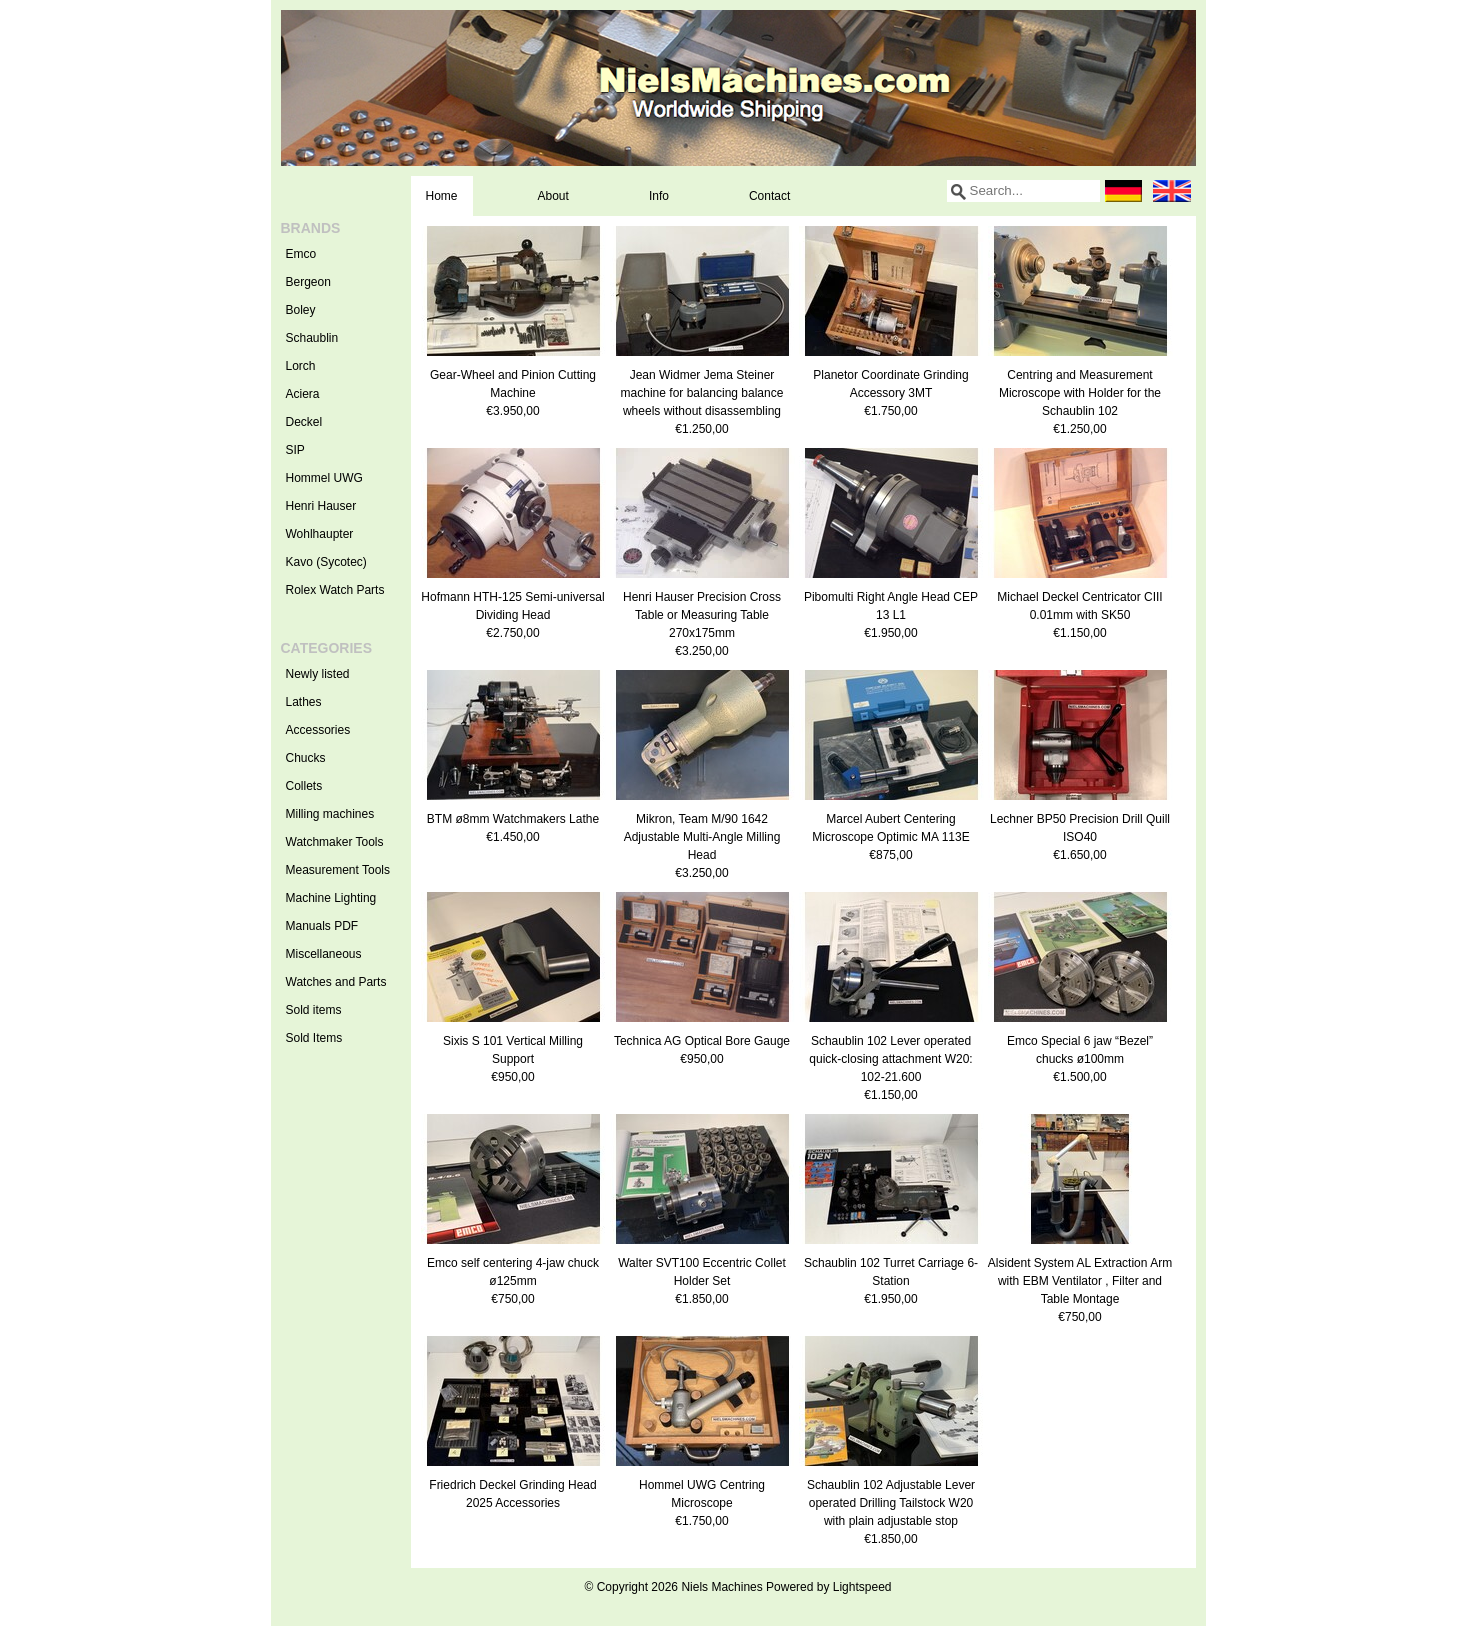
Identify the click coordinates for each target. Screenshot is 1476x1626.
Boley (301, 310)
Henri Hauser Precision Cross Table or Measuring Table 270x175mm (702, 615)
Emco (301, 254)
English (1172, 191)
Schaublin (312, 338)
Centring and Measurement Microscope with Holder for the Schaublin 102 (1080, 393)
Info (659, 196)
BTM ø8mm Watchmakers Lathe (513, 819)
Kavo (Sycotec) (326, 562)
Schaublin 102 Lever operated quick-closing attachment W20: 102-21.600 (890, 1059)
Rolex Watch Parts (335, 590)
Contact (769, 196)
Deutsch (1124, 191)
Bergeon (308, 282)
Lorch (301, 366)
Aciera (303, 394)
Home (442, 196)
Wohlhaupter (320, 534)
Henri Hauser (321, 506)
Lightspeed (862, 1587)
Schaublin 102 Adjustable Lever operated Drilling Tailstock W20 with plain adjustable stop (891, 1503)
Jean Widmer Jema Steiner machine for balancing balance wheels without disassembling (702, 393)
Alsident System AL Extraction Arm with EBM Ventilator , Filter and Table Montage (1080, 1281)
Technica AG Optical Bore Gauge (702, 1041)
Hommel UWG (324, 478)
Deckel (304, 422)
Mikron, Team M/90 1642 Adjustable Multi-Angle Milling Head (702, 837)
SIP (295, 450)
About (553, 196)
